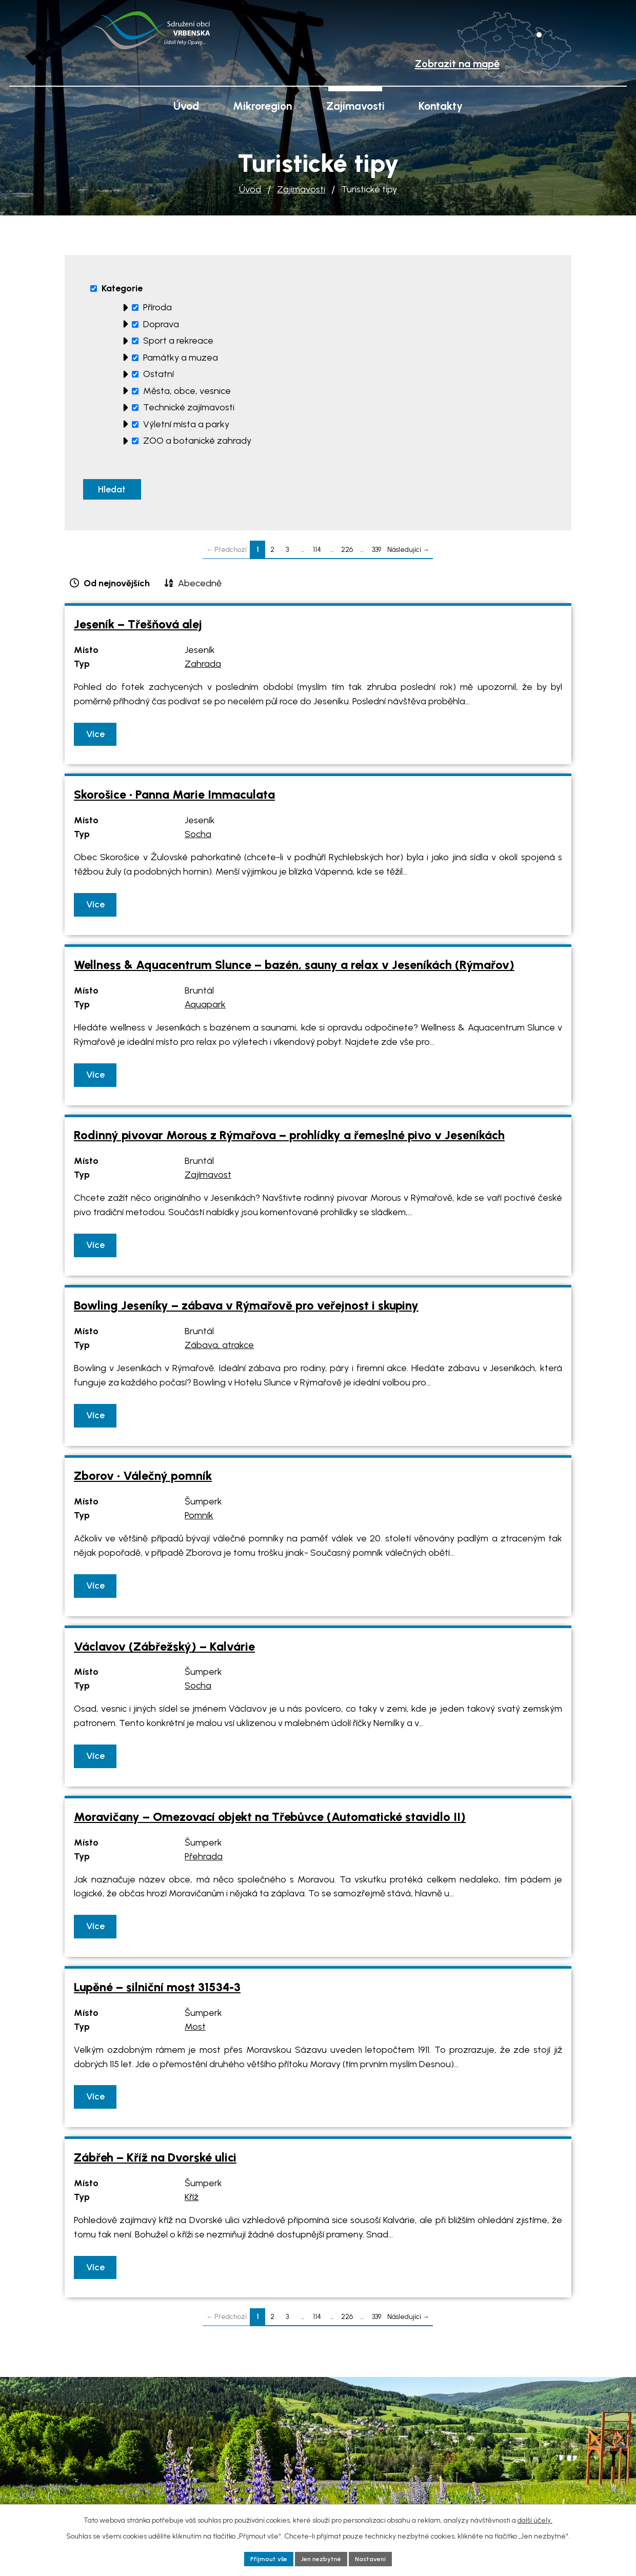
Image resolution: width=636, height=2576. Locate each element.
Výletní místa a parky (186, 424)
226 (347, 554)
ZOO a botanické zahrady (197, 440)
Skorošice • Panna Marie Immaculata (174, 799)
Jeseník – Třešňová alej (138, 629)
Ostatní (158, 374)
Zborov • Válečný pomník (143, 1481)
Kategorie (122, 288)
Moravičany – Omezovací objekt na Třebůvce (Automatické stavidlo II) (270, 1822)
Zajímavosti (301, 189)
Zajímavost (208, 1179)
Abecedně (200, 588)
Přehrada (204, 1861)
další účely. (535, 2517)
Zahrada (203, 669)
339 (376, 554)
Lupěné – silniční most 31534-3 (157, 1992)
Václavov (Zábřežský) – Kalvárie (164, 1651)
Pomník (199, 1520)
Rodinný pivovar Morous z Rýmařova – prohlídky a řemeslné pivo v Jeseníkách (289, 1140)
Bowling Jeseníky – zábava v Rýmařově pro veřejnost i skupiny (246, 1310)
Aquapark (205, 1009)
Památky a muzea (180, 357)
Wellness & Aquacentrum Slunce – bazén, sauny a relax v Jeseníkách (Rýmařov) (294, 970)
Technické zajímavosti (188, 407)
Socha (198, 839)
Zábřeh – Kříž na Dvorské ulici (155, 2162)
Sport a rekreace (178, 340)
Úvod (250, 189)
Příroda (157, 307)
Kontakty (441, 106)
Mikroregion (262, 106)
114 (317, 554)
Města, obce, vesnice (187, 391)
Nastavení (377, 2557)
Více (97, 738)
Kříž (191, 2202)
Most (195, 2031)
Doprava (161, 324)
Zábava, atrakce (219, 1350)
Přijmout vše (262, 2557)
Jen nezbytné (321, 2557)
